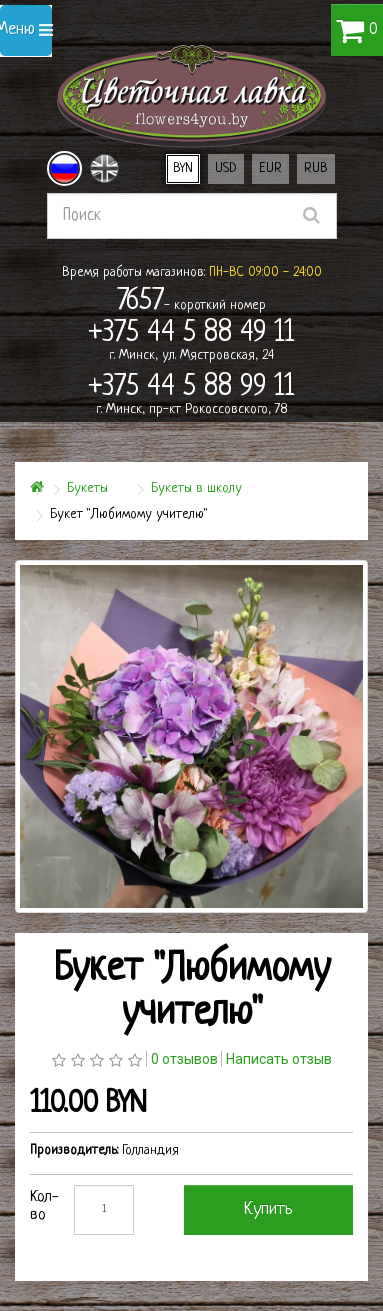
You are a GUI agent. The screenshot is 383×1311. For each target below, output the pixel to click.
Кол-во (44, 1206)
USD (226, 168)
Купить (268, 1209)
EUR (270, 168)
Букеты (87, 488)
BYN (183, 168)
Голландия (150, 1150)
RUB (316, 168)
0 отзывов (184, 1059)
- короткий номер (191, 302)
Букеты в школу (196, 488)
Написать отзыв (279, 1059)
